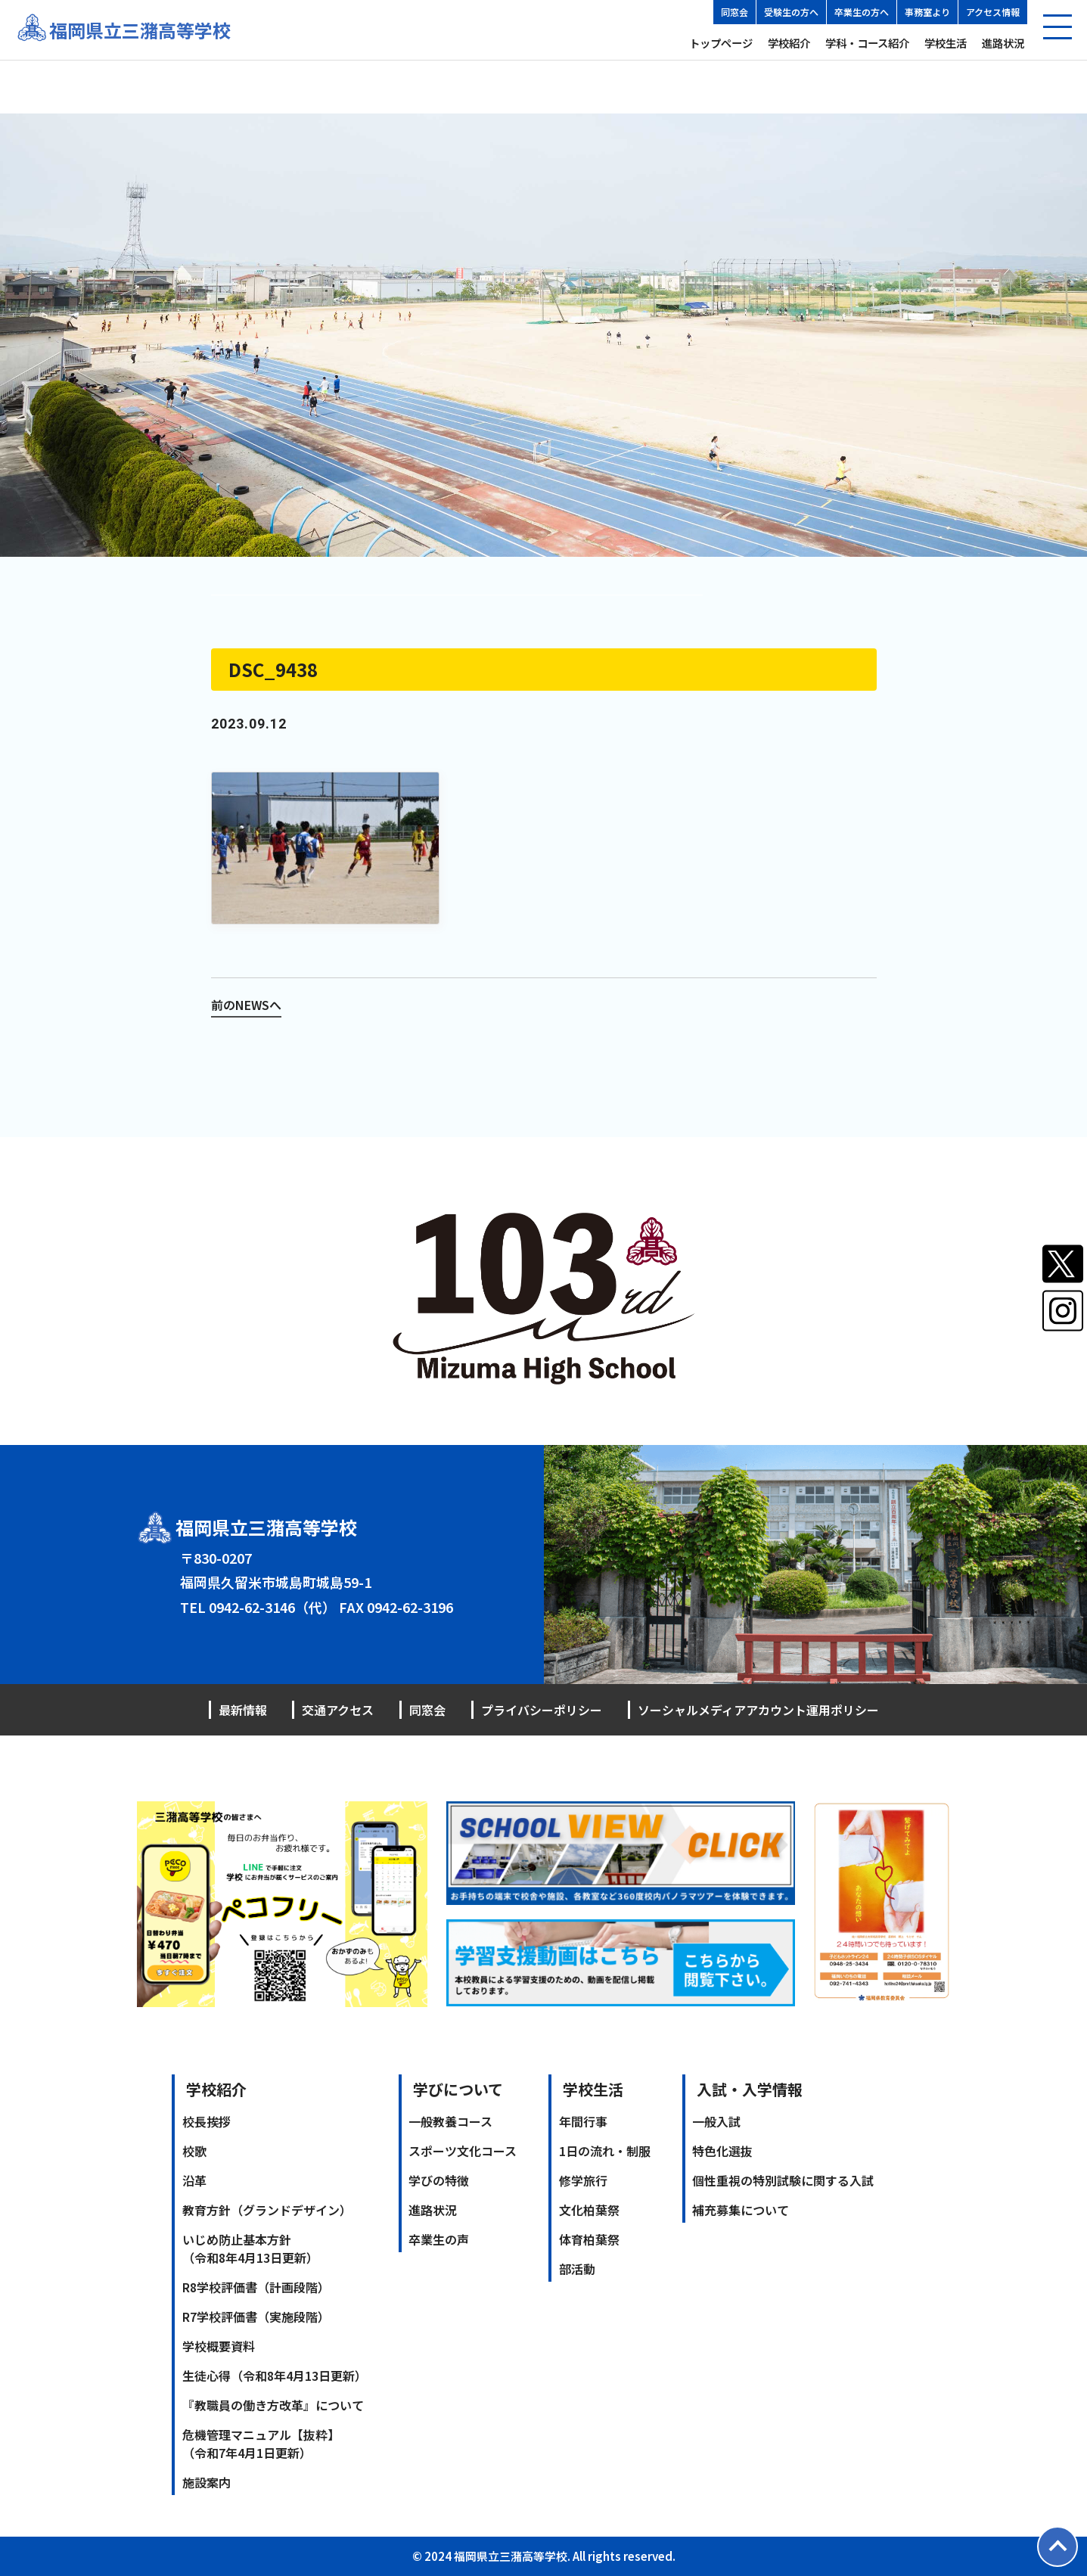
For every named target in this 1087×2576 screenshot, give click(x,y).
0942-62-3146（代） (272, 1607)
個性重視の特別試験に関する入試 (783, 2180)
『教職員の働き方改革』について (273, 2405)
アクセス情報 (993, 11)
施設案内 (206, 2482)
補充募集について (740, 2210)
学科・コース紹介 (867, 43)
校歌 (194, 2151)
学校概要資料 (218, 2346)
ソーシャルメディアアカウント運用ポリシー (758, 1710)
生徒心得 (274, 2375)
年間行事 (583, 2121)
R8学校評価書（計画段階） (256, 2287)
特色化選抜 (722, 2151)
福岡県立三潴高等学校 (140, 30)
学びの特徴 (438, 2180)
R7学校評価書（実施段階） (256, 2316)
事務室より (927, 11)
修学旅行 (583, 2180)
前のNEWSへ (246, 1005)
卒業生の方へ (861, 11)
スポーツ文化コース (462, 2151)
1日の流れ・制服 (605, 2151)
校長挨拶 (206, 2121)
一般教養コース (450, 2121)
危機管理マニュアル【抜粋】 (261, 2443)
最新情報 (243, 1710)
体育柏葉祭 (589, 2239)
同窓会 (734, 11)
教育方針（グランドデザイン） (267, 2210)
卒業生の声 (438, 2239)
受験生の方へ (791, 11)
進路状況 (1003, 43)
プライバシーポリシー (541, 1710)
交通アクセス (338, 1710)
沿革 (194, 2180)
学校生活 (945, 43)
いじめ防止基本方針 (250, 2248)
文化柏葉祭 (589, 2210)
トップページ (721, 43)
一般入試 (716, 2121)
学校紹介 (789, 43)
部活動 (577, 2269)
